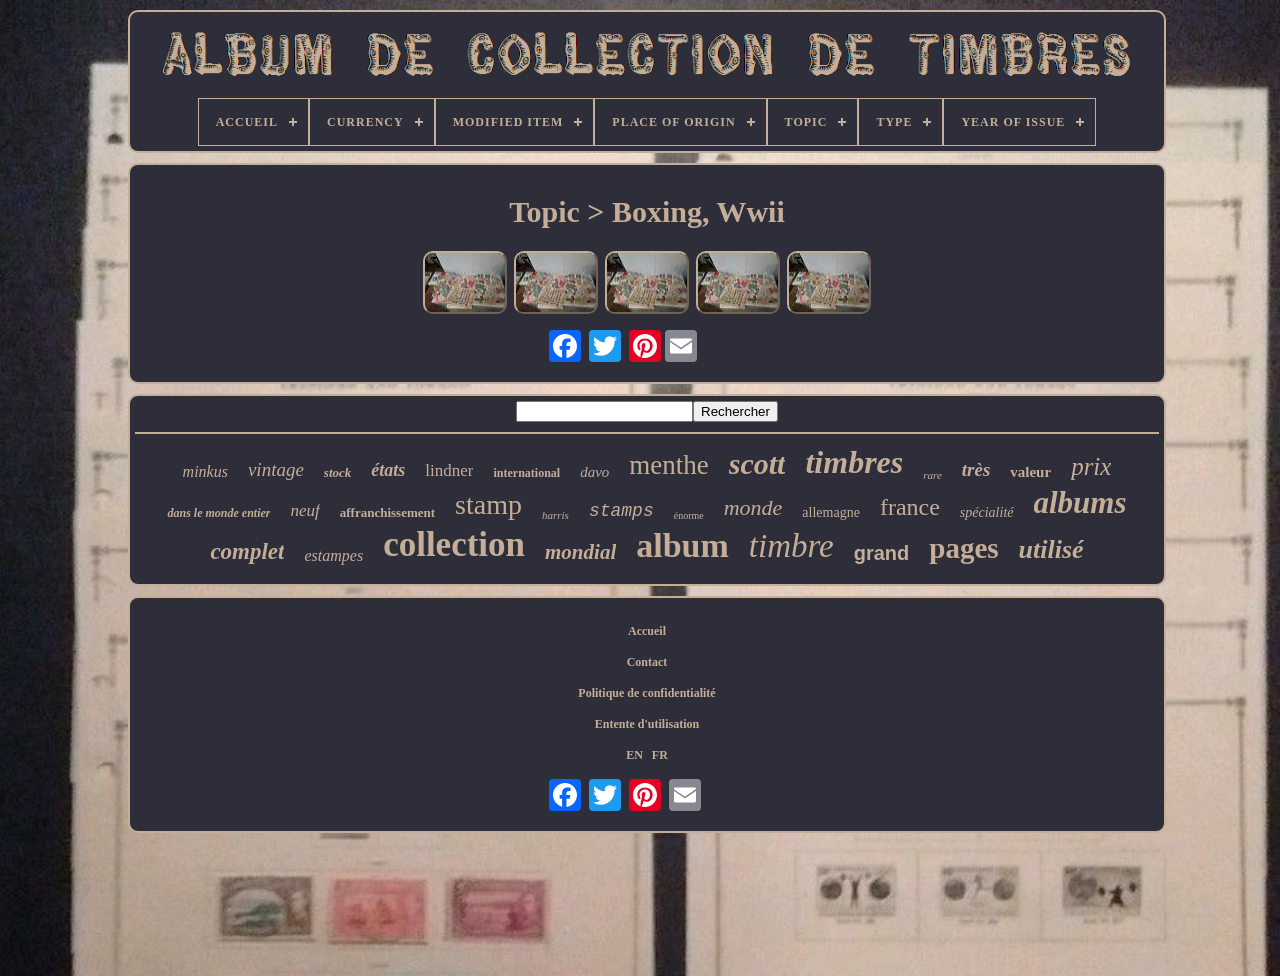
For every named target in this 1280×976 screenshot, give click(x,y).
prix (1091, 466)
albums (1080, 502)
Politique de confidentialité (646, 693)
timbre (791, 546)
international (526, 473)
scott (757, 463)
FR (660, 755)
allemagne (831, 512)
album (682, 545)
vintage (276, 469)
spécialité (987, 512)
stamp (488, 504)
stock (337, 472)
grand (882, 553)
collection (454, 544)
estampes (333, 555)
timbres (854, 462)
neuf (304, 510)
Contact (647, 662)
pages (963, 548)
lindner (449, 470)
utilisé (1051, 549)
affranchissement (387, 512)
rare (932, 475)
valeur (1030, 472)
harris (555, 515)
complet (247, 551)
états (388, 470)
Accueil (647, 631)
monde (753, 507)
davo (594, 472)
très (976, 469)
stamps (621, 511)
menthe (668, 465)
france (910, 507)
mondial (580, 552)
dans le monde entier (218, 513)
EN (634, 755)
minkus (205, 471)
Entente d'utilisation (647, 724)
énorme (689, 515)
